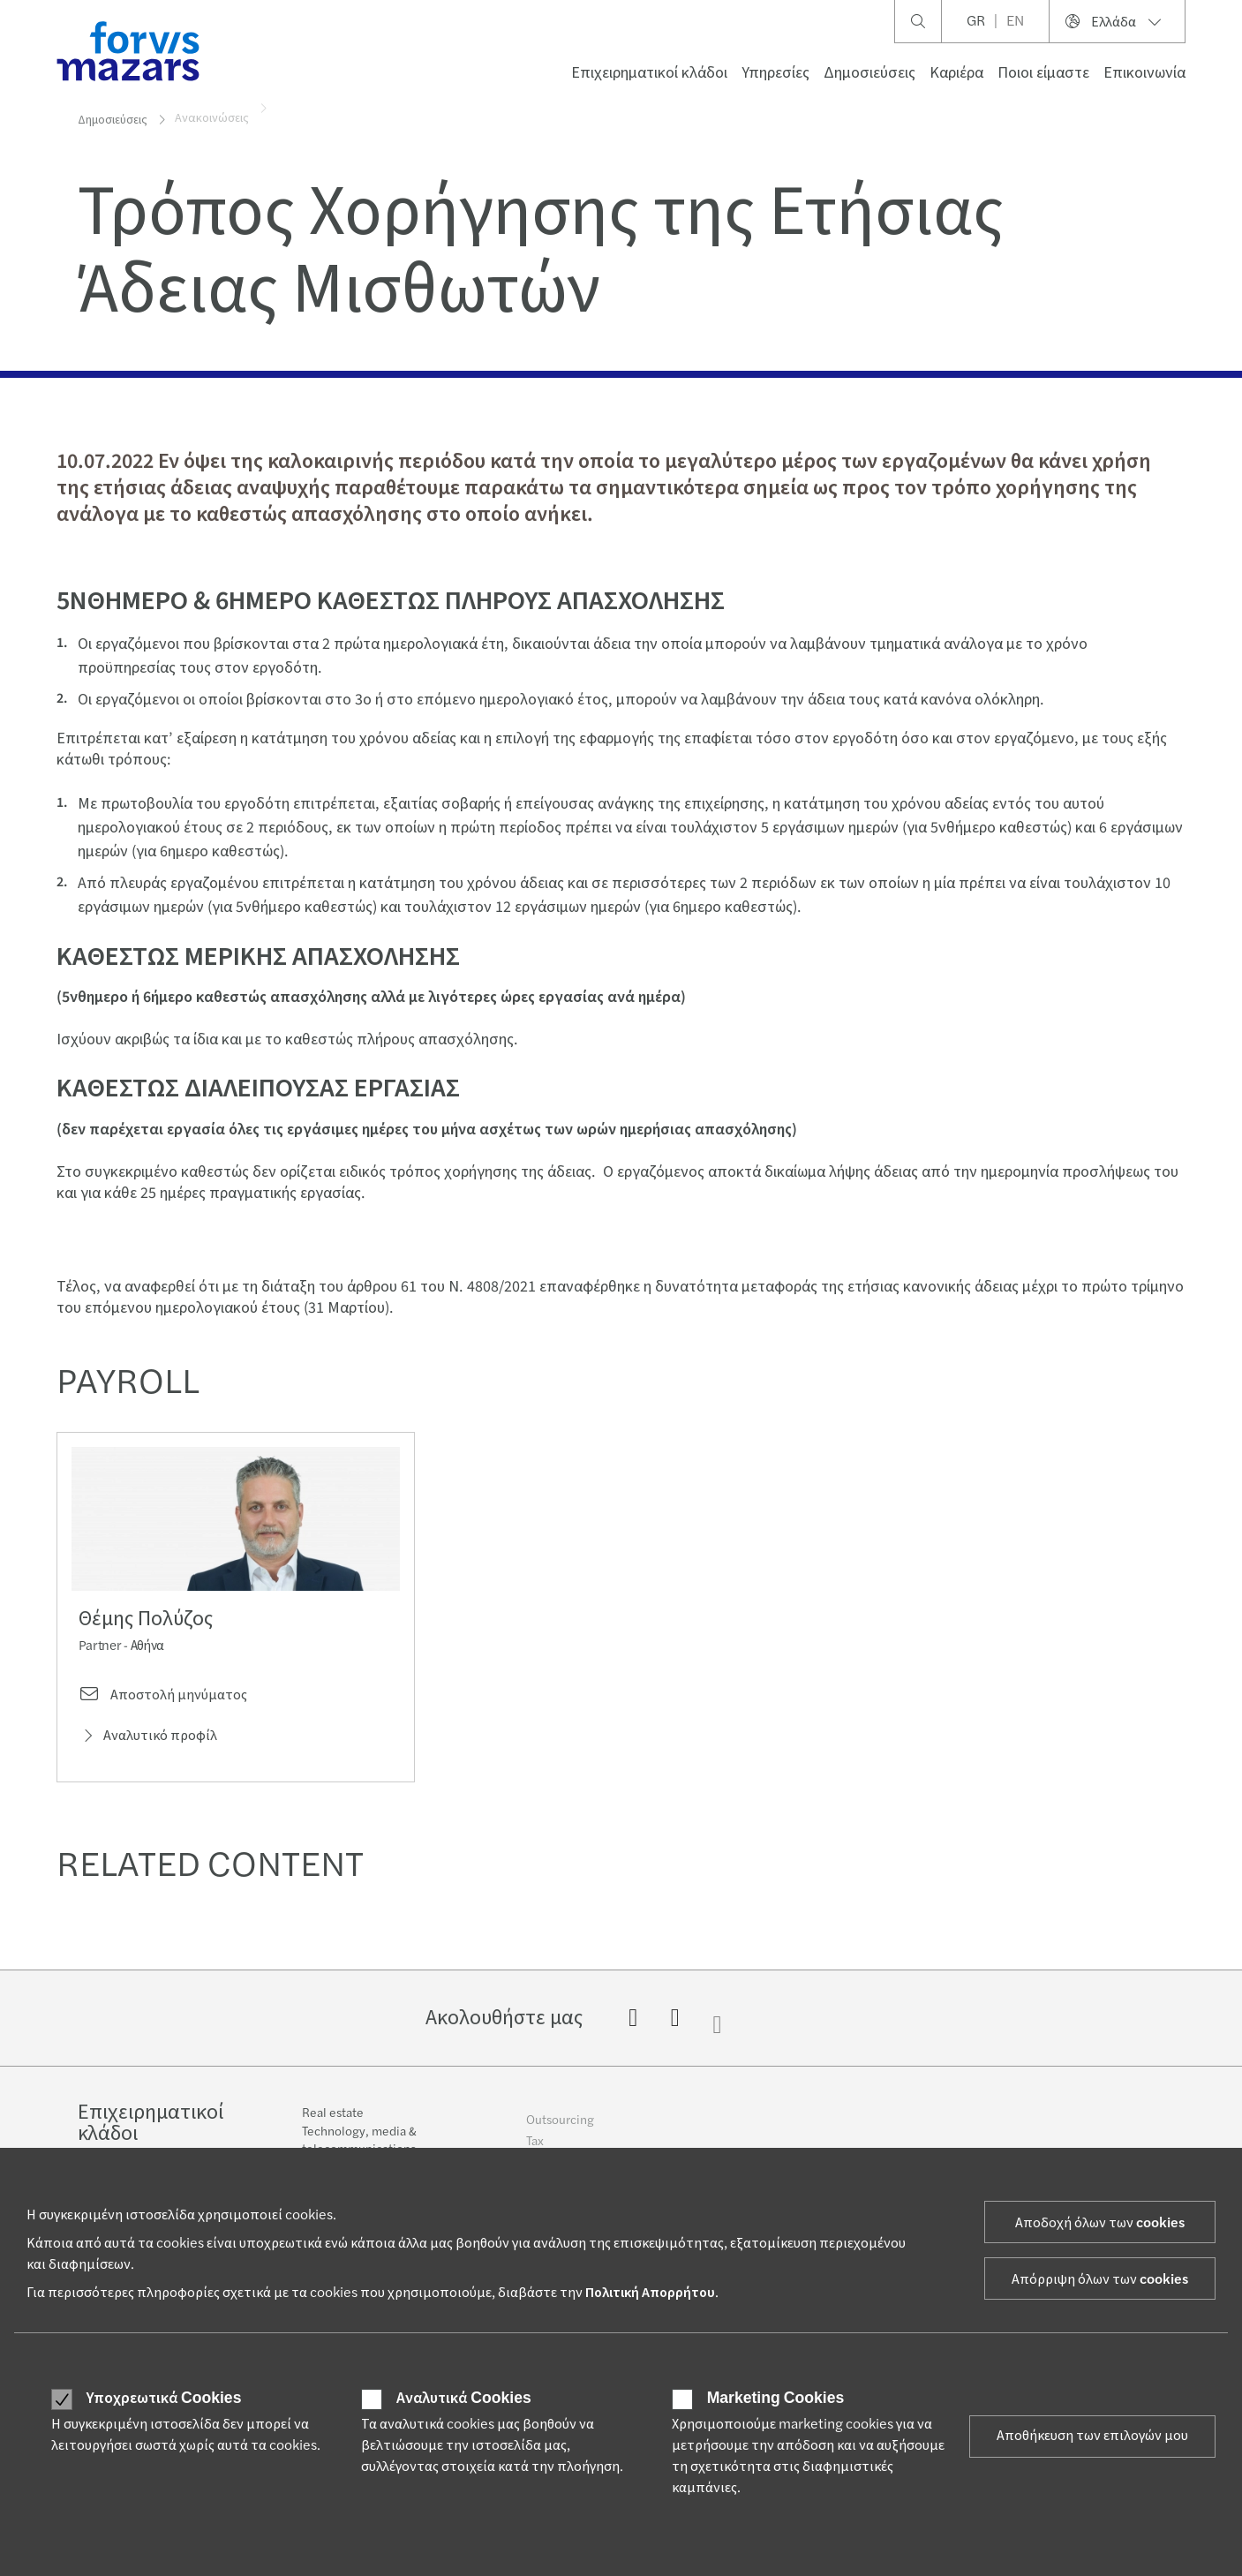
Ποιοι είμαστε (1043, 73)
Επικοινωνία (1144, 73)
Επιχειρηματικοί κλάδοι (649, 73)
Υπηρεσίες (775, 73)
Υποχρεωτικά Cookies (164, 2399)
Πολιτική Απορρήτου (650, 2292)
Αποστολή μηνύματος (163, 1701)
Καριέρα (956, 73)
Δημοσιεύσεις (869, 73)
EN (1015, 21)
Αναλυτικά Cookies (463, 2399)
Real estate (333, 2127)
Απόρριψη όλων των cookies (1100, 2279)
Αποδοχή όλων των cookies (1100, 2223)
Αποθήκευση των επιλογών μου (1092, 2435)
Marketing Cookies (776, 2399)
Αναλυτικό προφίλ (148, 1741)
